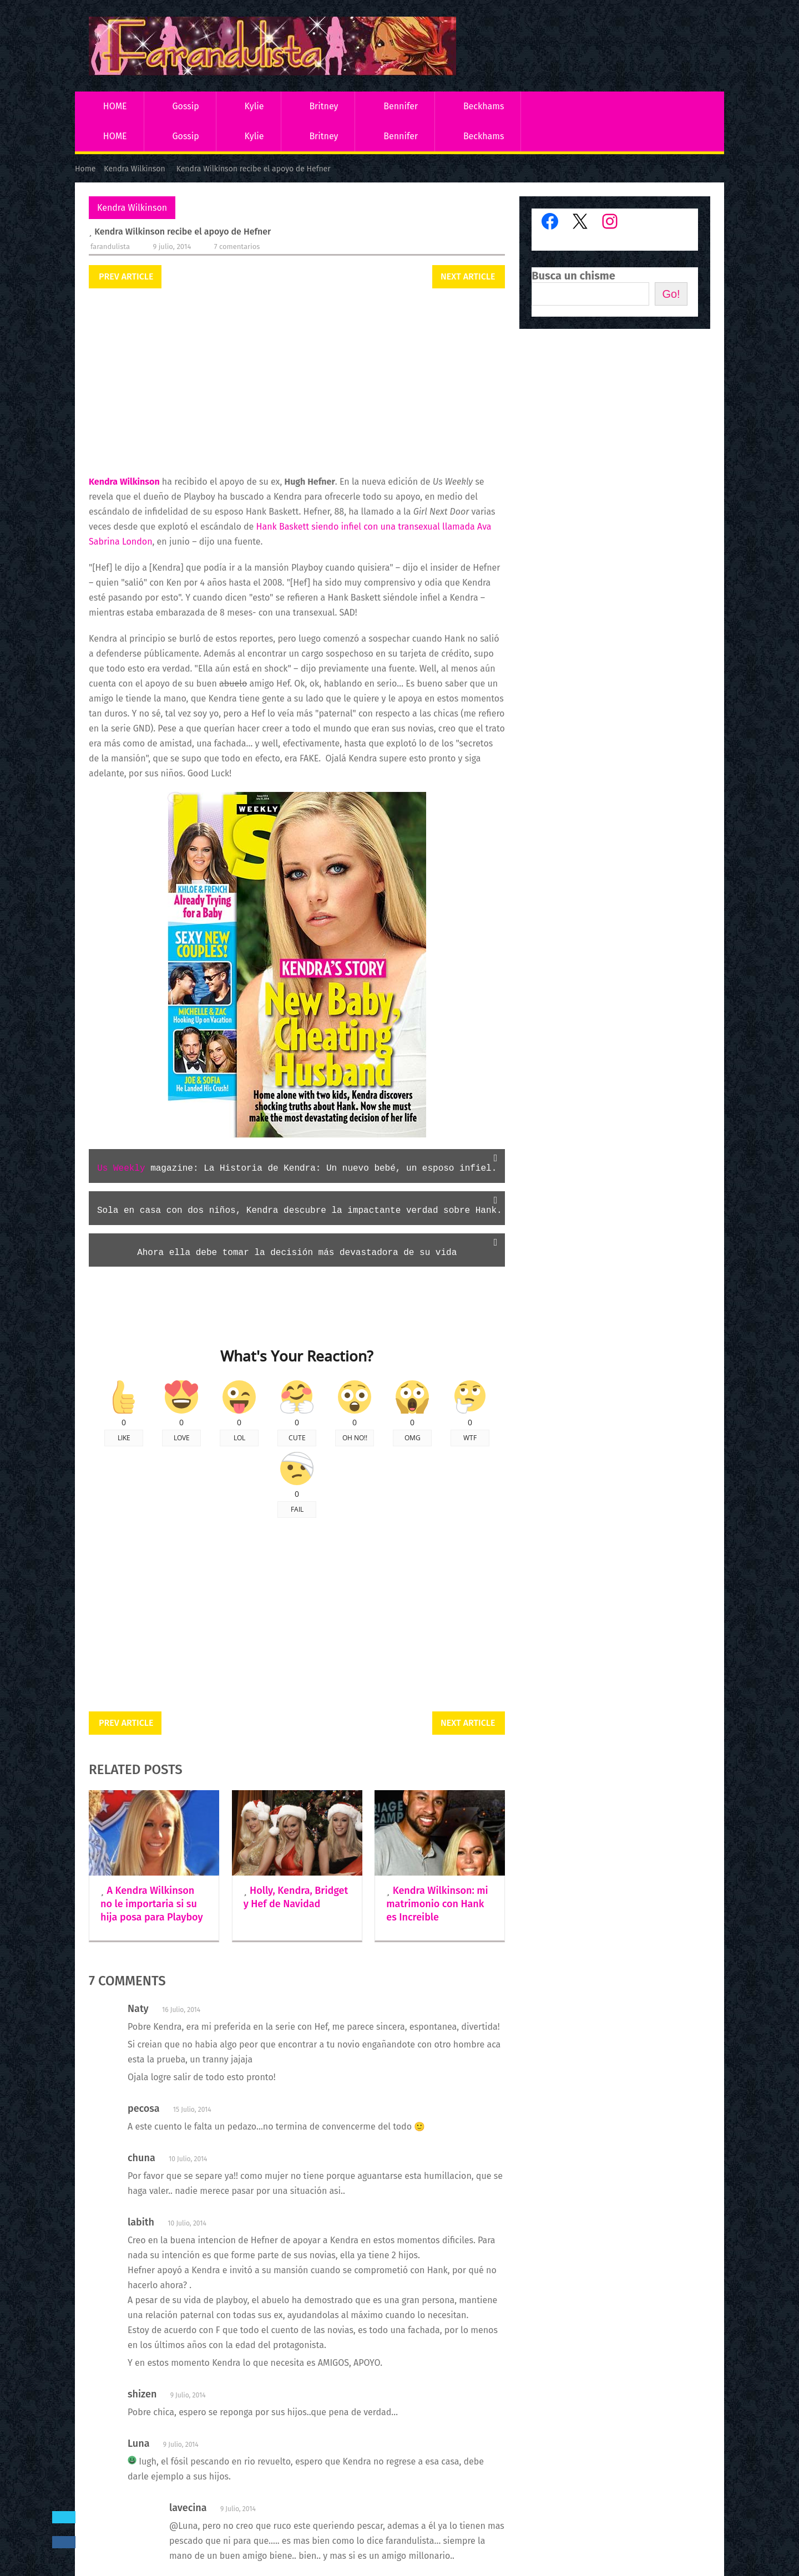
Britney (323, 106)
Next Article (468, 276)
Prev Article (126, 276)
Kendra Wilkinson (132, 207)
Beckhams (483, 106)
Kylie (254, 106)
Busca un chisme (573, 275)
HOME (115, 106)
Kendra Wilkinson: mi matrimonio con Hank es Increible (437, 1903)
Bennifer (400, 106)
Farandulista (110, 246)
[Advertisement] (297, 382)
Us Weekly (121, 1168)
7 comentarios (237, 246)
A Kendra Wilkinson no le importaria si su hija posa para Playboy (151, 1903)
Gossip (185, 106)
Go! (671, 294)
